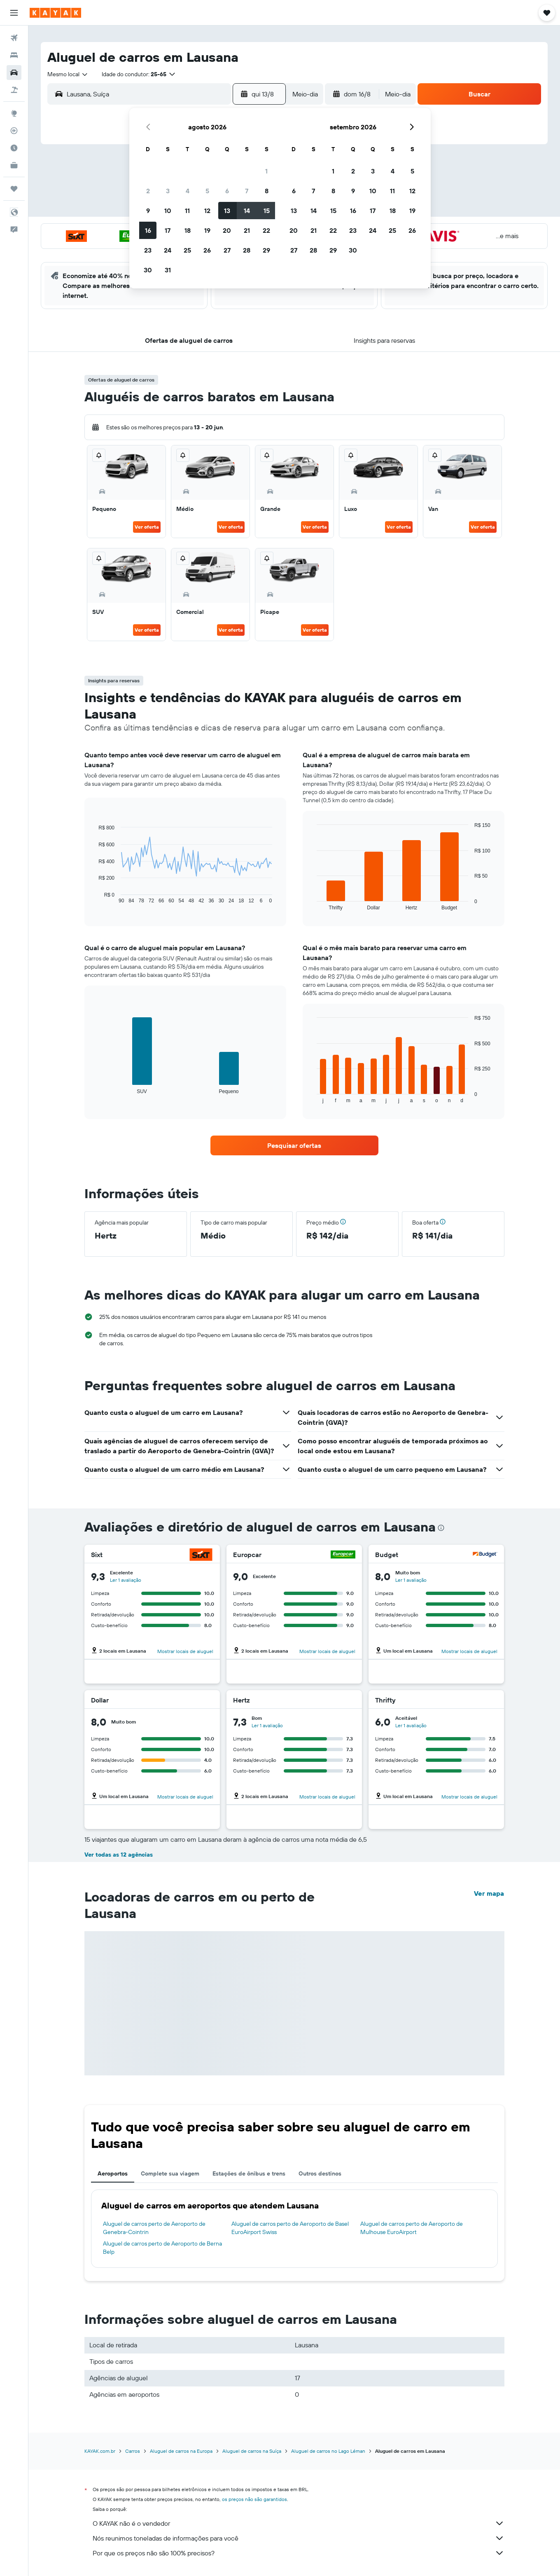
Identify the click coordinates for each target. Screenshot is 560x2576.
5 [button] (207, 191)
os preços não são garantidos (254, 2499)
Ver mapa (489, 1893)
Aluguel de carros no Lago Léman (328, 2451)
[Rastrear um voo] (14, 130)
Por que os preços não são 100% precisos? (298, 2553)
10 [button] (167, 210)
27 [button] (227, 250)
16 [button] (148, 230)
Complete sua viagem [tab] (170, 2173)
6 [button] (227, 191)
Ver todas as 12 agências (118, 1854)
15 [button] (267, 210)
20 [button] (227, 230)
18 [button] (187, 230)
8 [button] (266, 191)
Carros (132, 2451)
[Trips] (14, 188)
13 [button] (227, 210)
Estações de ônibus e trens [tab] (248, 2173)
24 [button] (167, 250)
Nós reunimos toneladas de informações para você (298, 2538)
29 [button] (266, 250)
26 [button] (207, 250)
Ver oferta (147, 527)
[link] (294, 1145)
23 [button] (148, 250)
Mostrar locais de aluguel (185, 1651)
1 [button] (266, 171)
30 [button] (148, 270)
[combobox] (68, 74)
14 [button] (247, 210)
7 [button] (246, 191)
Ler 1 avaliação (125, 1580)
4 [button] (187, 191)
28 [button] (246, 250)
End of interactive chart (94, 1087)
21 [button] (247, 230)
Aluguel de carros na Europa (181, 2451)
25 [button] (187, 250)
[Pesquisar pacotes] (14, 90)
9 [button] (148, 210)
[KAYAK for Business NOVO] (14, 165)
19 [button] (207, 230)
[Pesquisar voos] (14, 38)
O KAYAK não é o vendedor (298, 2523)
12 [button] (207, 210)
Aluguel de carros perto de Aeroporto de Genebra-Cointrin (154, 2228)
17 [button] (167, 230)
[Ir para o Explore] (14, 113)
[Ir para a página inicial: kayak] (55, 13)
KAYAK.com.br (99, 2451)
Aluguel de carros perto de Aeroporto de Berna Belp (162, 2247)
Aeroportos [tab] (113, 2173)
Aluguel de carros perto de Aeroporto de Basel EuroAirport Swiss (290, 2228)
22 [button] (266, 230)
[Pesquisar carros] (14, 72)
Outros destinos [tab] (320, 2173)
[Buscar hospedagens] (14, 55)
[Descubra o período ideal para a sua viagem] (14, 148)
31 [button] (168, 270)
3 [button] (168, 191)
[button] (14, 13)
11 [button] (187, 210)
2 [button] (148, 191)
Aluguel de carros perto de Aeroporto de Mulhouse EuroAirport (411, 2228)
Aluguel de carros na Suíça (251, 2451)
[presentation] (441, 1528)
